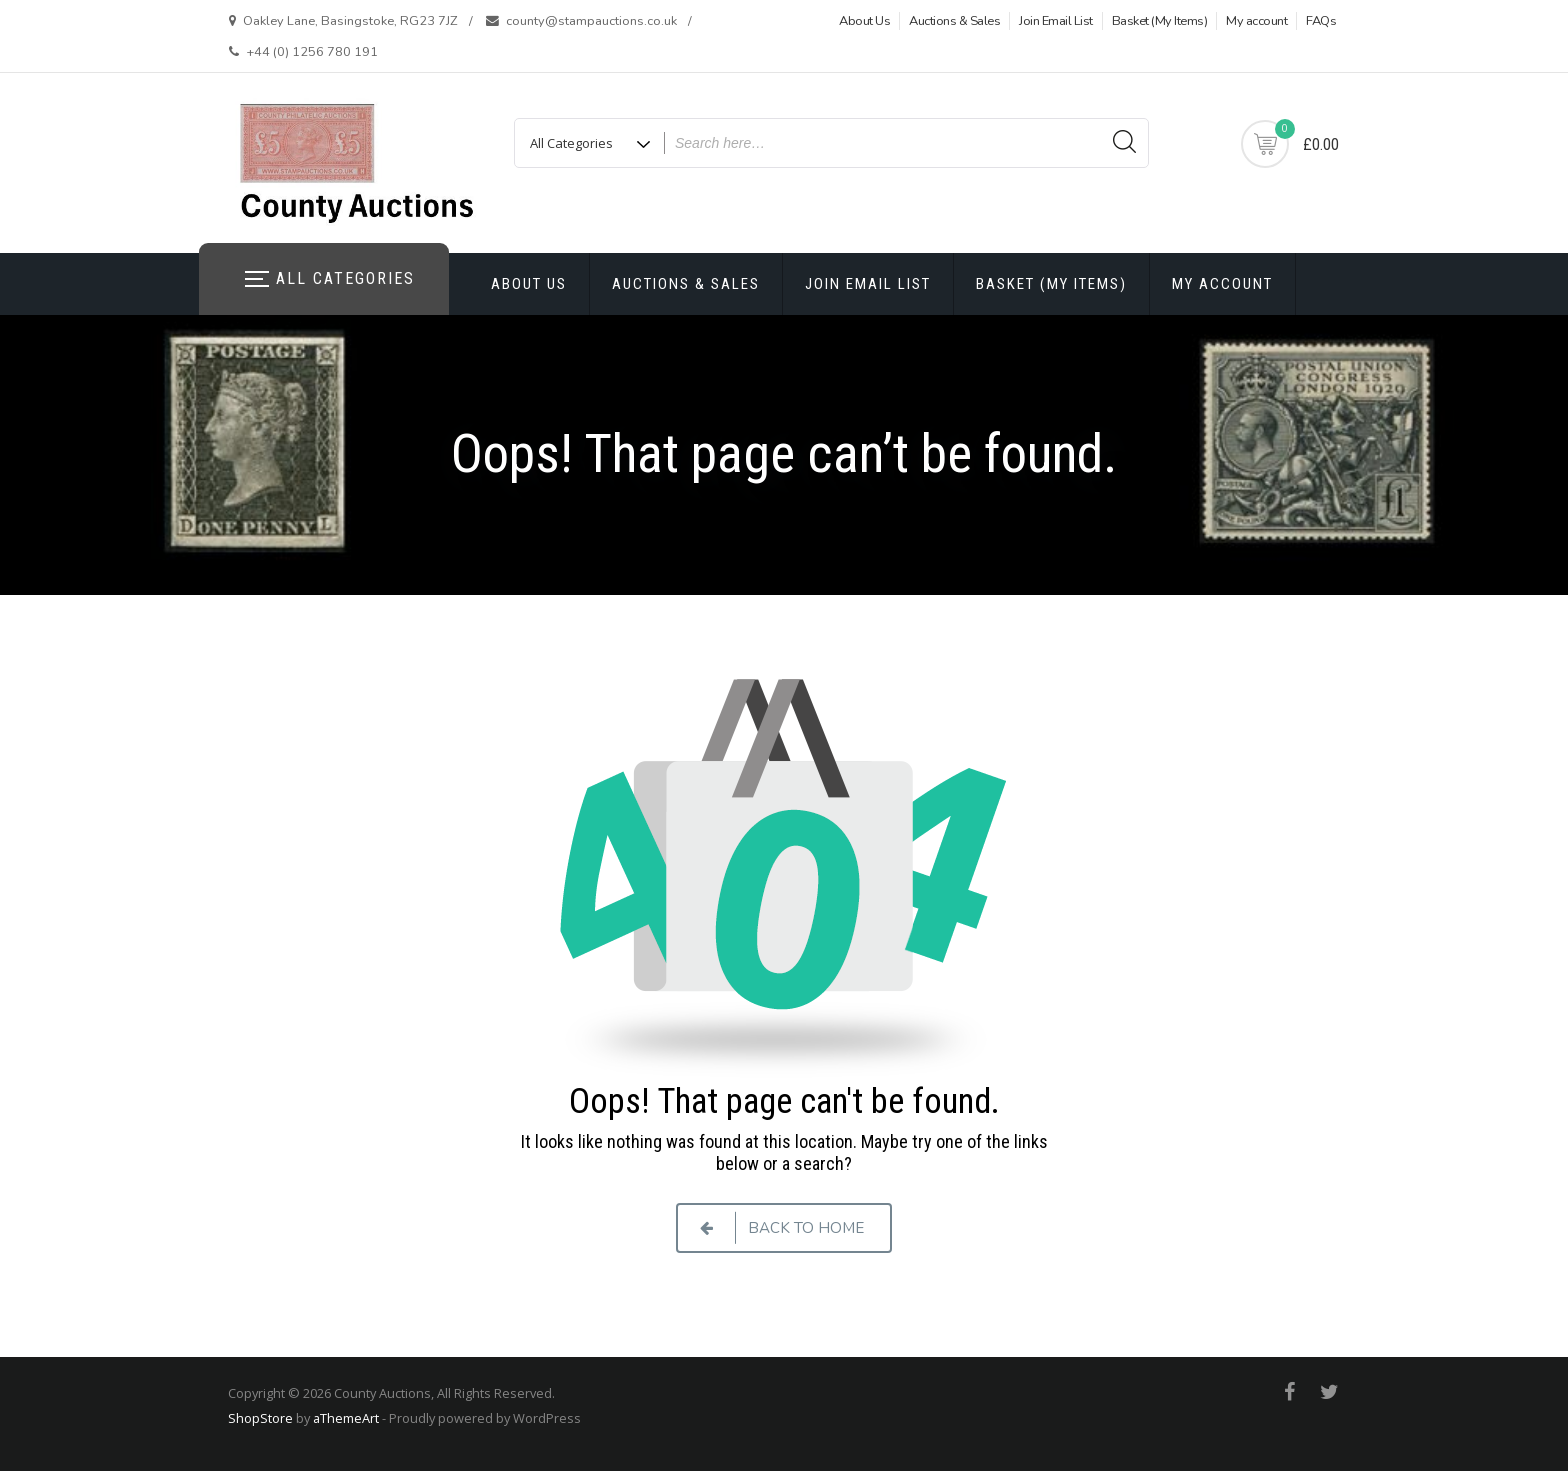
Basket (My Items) (1160, 21)
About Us (864, 21)
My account (1256, 21)
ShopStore (260, 1418)
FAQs (1321, 21)
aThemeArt (346, 1418)
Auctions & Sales (954, 21)
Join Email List (1056, 21)
